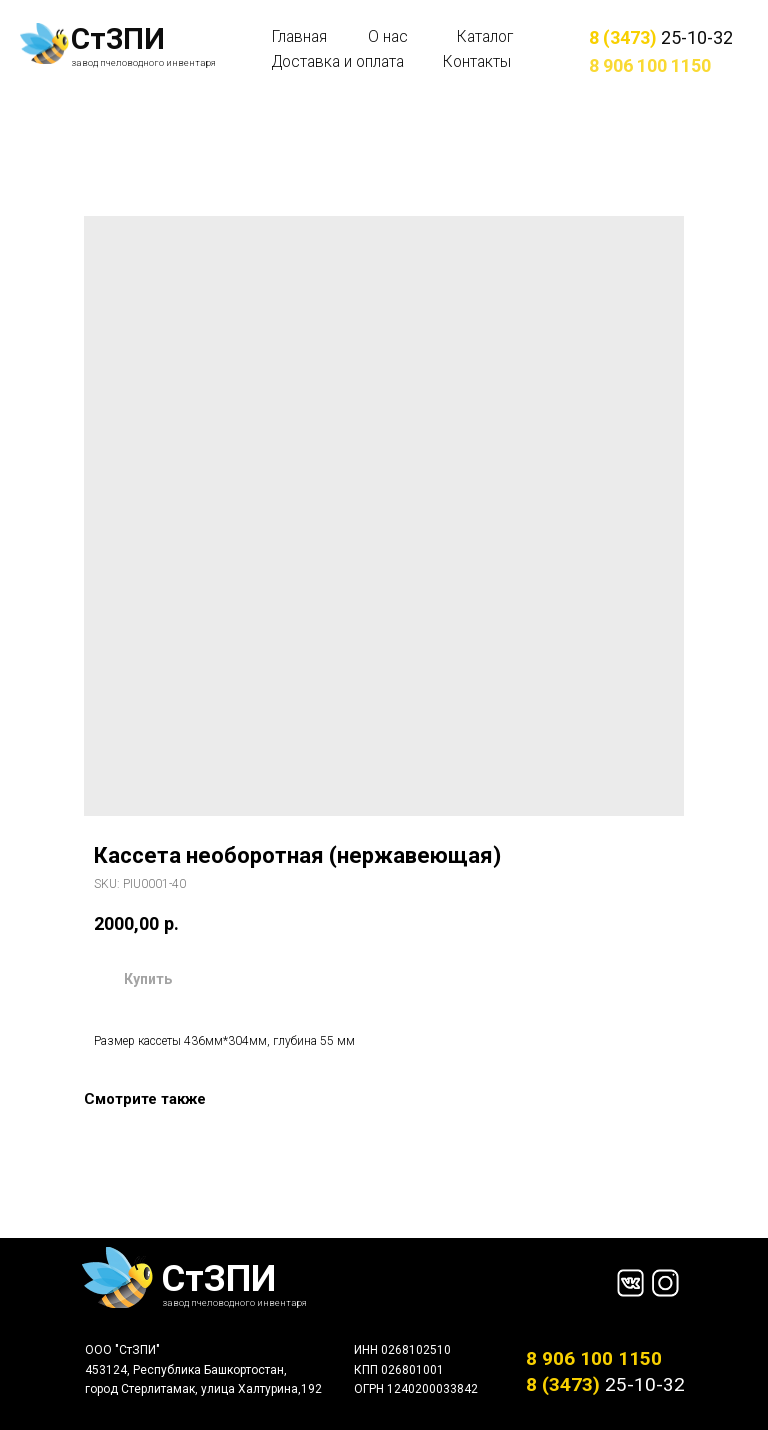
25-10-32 (661, 37)
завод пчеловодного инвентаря (143, 62)
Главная (299, 37)
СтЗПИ (118, 39)
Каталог (485, 37)
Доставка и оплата (338, 62)
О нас (388, 37)
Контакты (477, 62)
